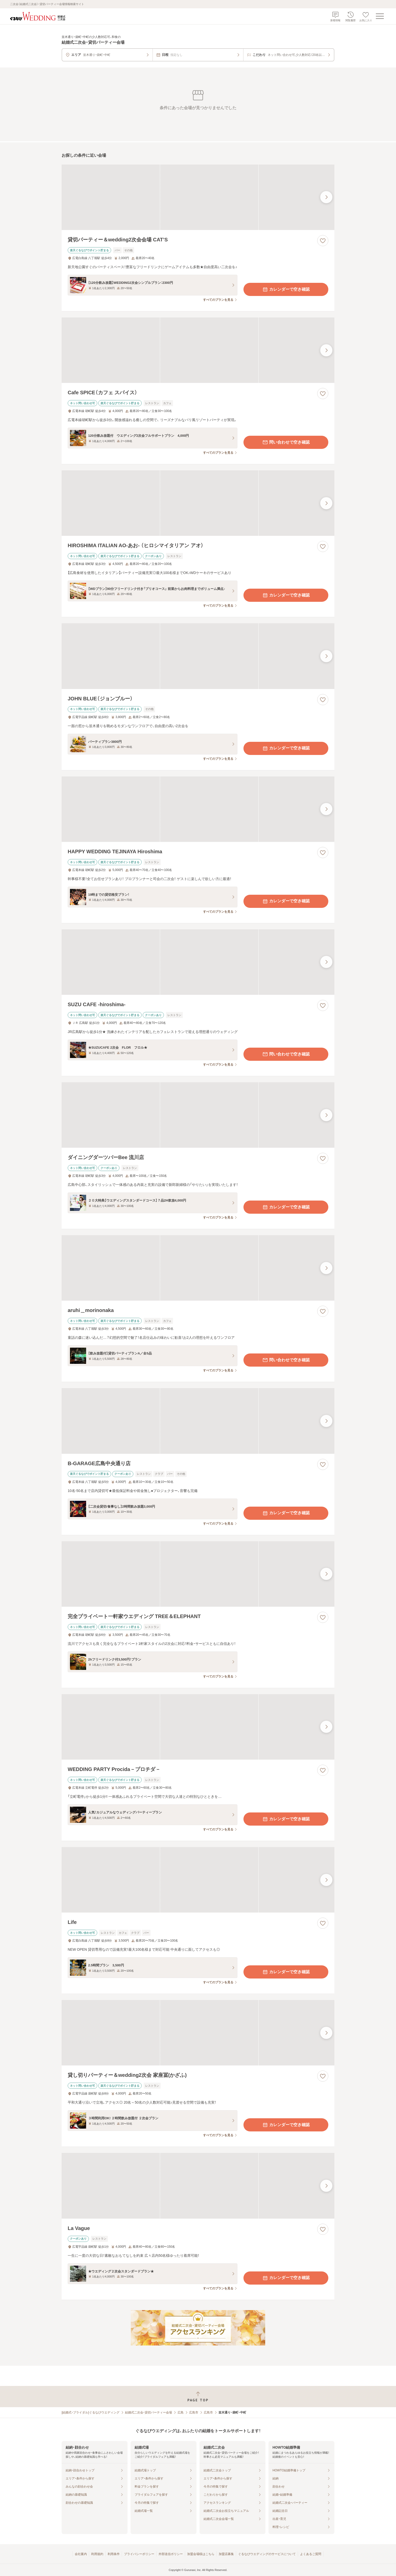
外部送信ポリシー (171, 2554)
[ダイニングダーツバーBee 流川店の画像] (198, 1115)
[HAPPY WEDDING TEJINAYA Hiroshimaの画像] (198, 809)
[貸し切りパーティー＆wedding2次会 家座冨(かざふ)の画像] (198, 2032)
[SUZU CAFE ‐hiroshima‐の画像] (198, 962)
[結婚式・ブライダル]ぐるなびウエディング (90, 2412)
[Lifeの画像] (198, 1880)
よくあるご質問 (310, 2554)
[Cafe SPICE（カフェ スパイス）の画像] (198, 350)
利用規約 (97, 2554)
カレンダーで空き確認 (286, 289)
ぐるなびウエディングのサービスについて (267, 2554)
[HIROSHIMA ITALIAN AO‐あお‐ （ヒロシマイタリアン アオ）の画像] (198, 503)
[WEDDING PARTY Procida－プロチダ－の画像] (198, 1727)
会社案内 (81, 2554)
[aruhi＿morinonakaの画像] (198, 1268)
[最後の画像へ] (326, 197)
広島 (181, 2412)
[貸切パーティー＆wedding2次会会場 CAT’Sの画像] (198, 197)
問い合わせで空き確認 (286, 442)
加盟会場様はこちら (200, 2554)
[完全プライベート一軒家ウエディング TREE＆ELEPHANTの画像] (198, 1574)
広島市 (193, 2412)
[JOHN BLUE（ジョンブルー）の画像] (198, 656)
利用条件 (114, 2554)
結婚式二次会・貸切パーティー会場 (148, 2412)
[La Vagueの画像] (198, 2185)
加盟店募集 (226, 2554)
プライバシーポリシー (139, 2554)
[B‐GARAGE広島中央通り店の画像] (198, 1421)
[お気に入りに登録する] (322, 240)
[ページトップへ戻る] (198, 2396)
